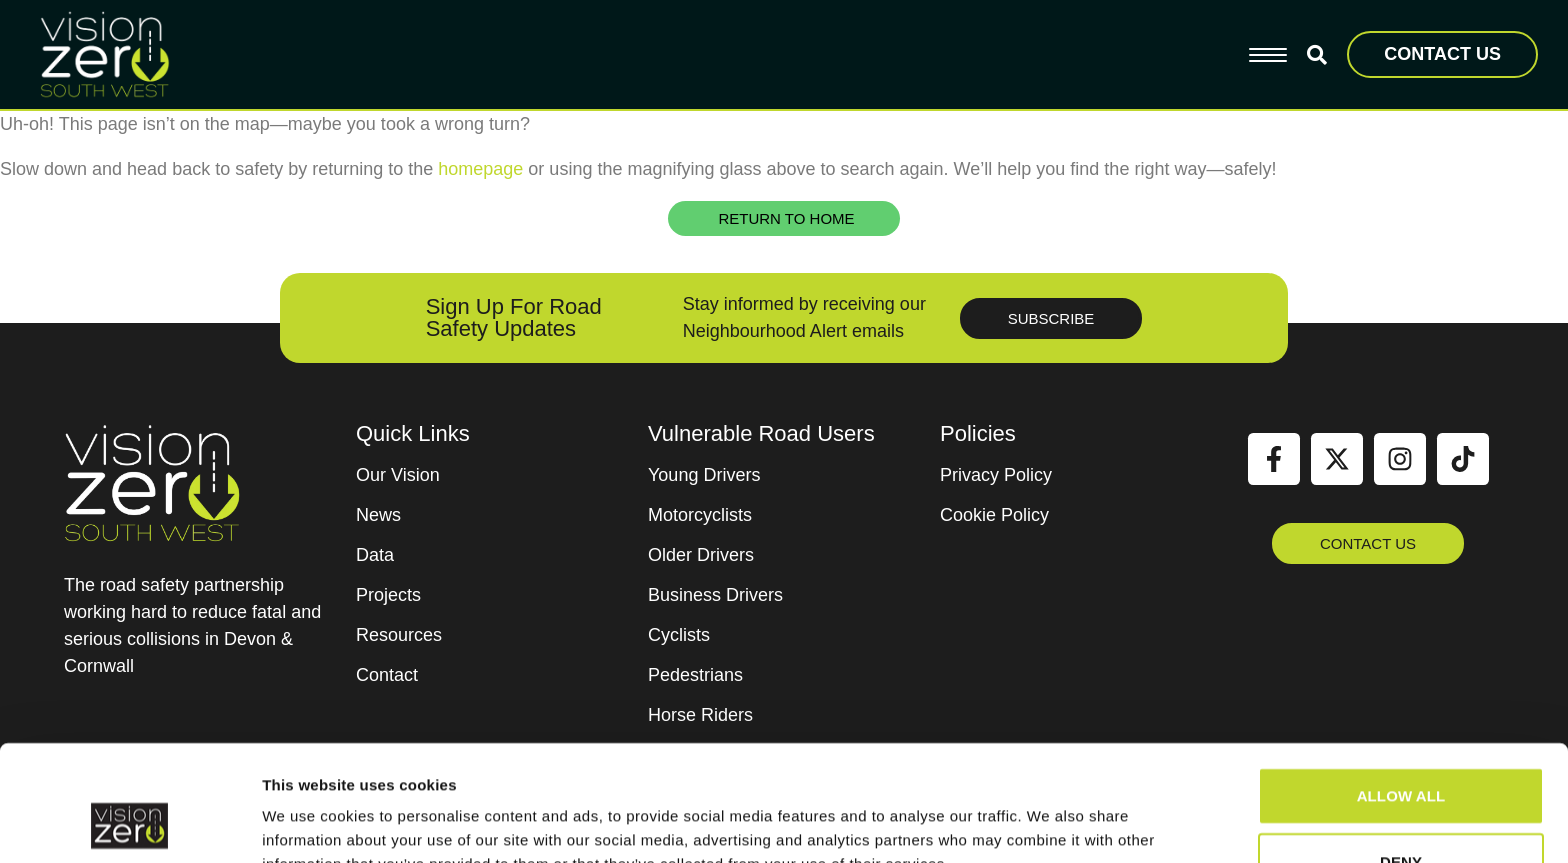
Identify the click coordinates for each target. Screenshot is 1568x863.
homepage (480, 169)
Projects (388, 595)
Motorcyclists (700, 515)
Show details (1049, 823)
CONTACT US (1442, 54)
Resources (399, 635)
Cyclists (679, 635)
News (378, 515)
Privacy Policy (996, 475)
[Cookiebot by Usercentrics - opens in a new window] (129, 824)
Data (375, 555)
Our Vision (398, 475)
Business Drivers (715, 595)
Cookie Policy (994, 515)
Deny (1401, 756)
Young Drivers (704, 475)
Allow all (1401, 690)
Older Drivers (701, 555)
